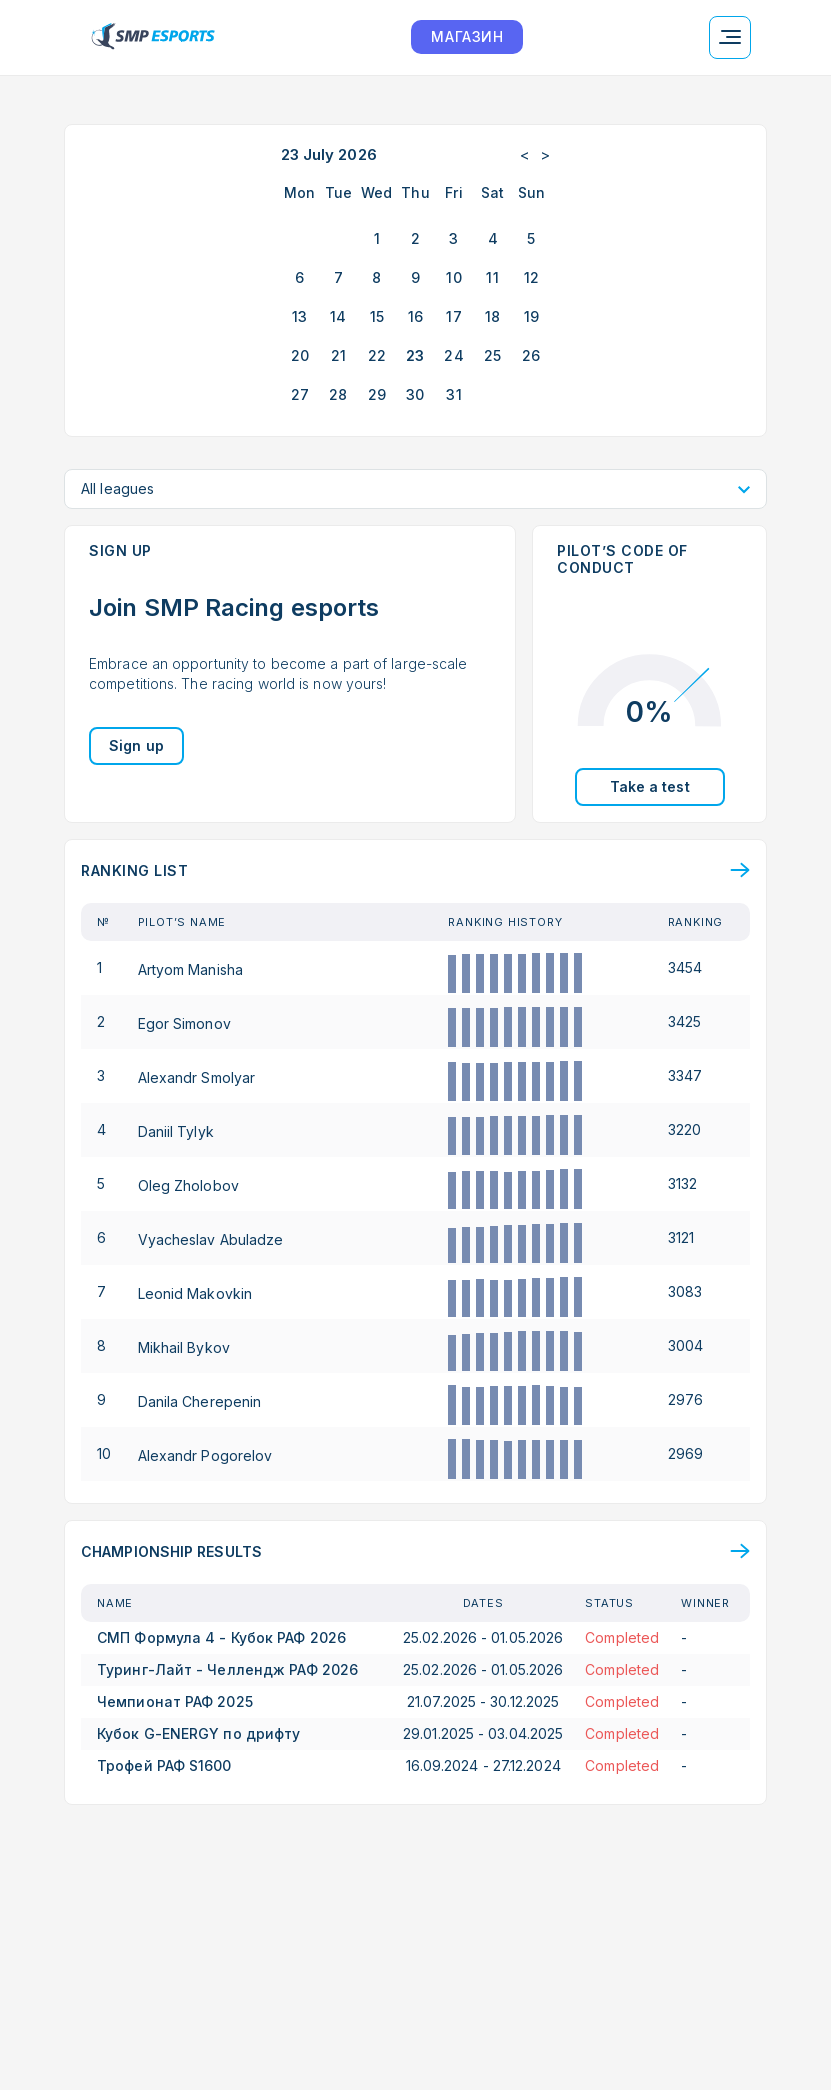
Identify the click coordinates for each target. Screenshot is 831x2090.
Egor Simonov (184, 1022)
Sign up (136, 745)
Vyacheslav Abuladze (211, 1238)
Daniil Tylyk (176, 1130)
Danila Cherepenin (200, 1400)
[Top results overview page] (415, 1551)
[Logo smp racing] (153, 37)
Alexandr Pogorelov (205, 1454)
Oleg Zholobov (188, 1184)
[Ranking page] (415, 870)
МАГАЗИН (467, 36)
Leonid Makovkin (195, 1292)
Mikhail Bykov (184, 1346)
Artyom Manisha (190, 968)
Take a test (650, 786)
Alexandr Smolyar (197, 1076)
